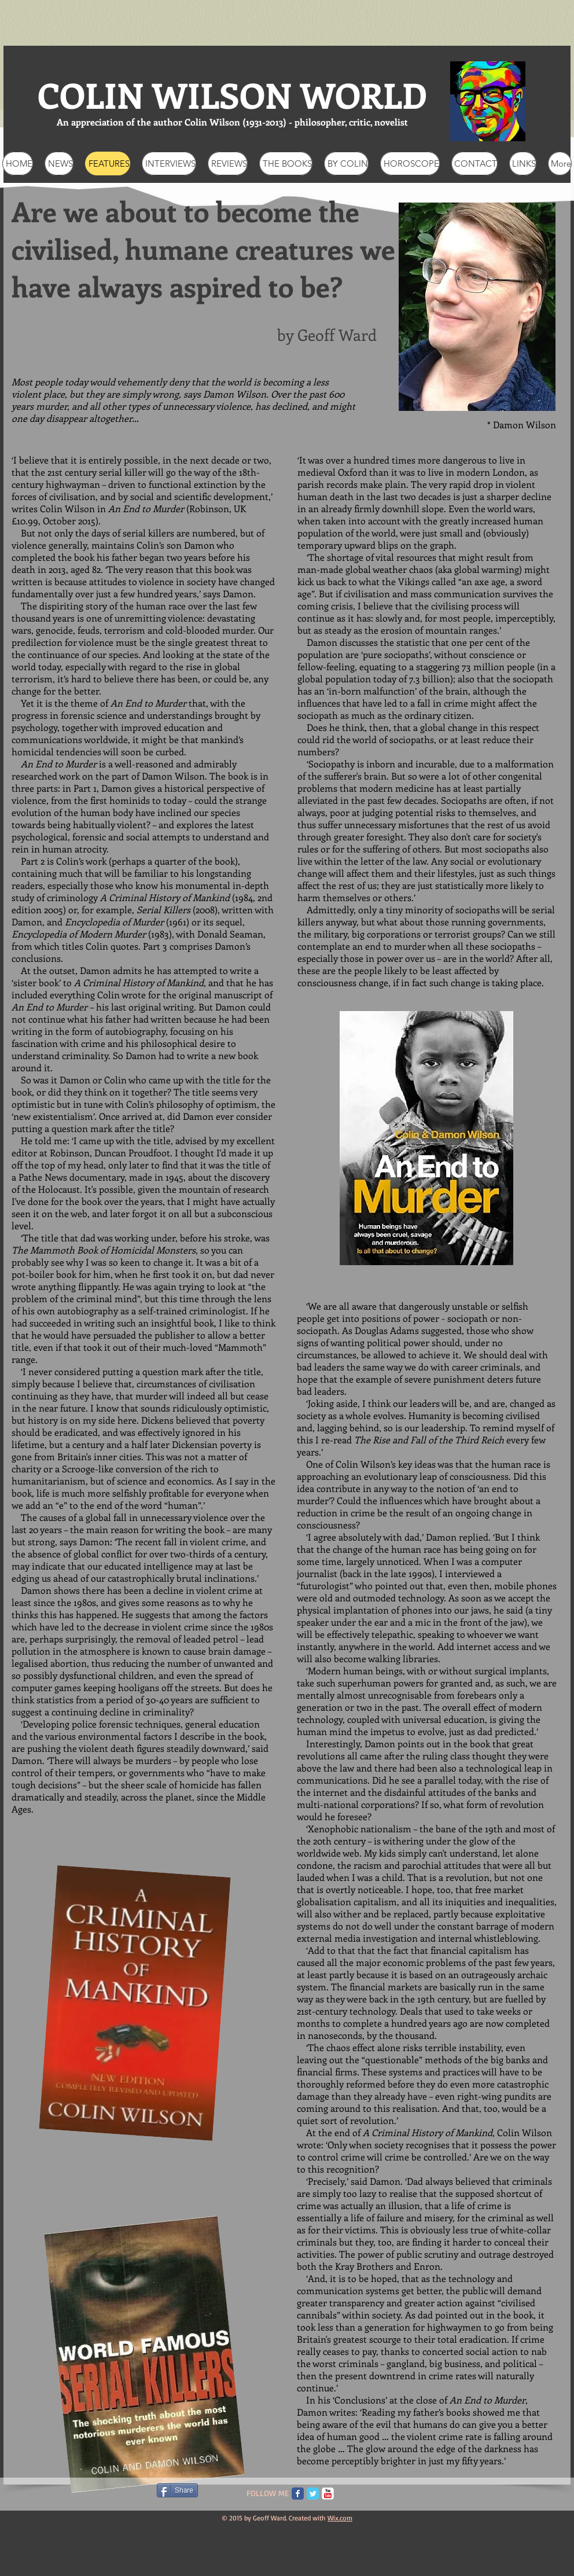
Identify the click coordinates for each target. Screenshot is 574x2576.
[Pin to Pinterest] (361, 2489)
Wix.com (340, 2517)
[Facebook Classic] (298, 2493)
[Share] (177, 2490)
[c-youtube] (328, 2493)
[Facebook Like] (80, 2495)
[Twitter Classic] (313, 2493)
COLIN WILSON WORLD (232, 94)
